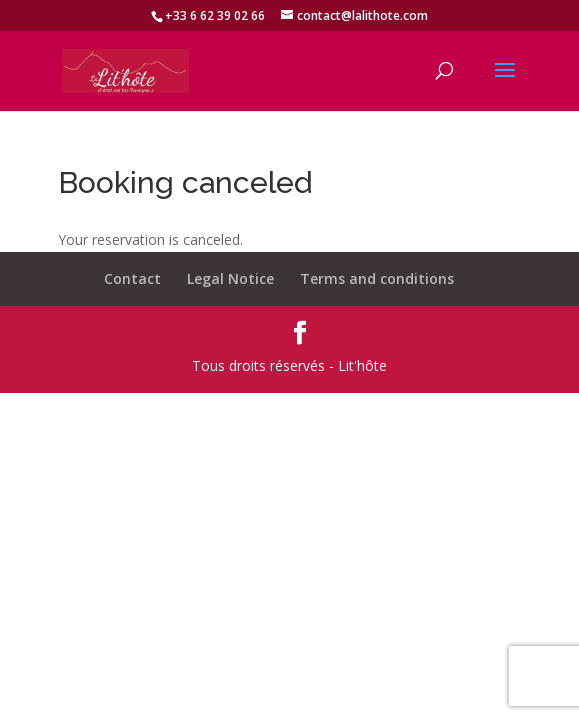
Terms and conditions (377, 278)
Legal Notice (230, 278)
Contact (132, 278)
